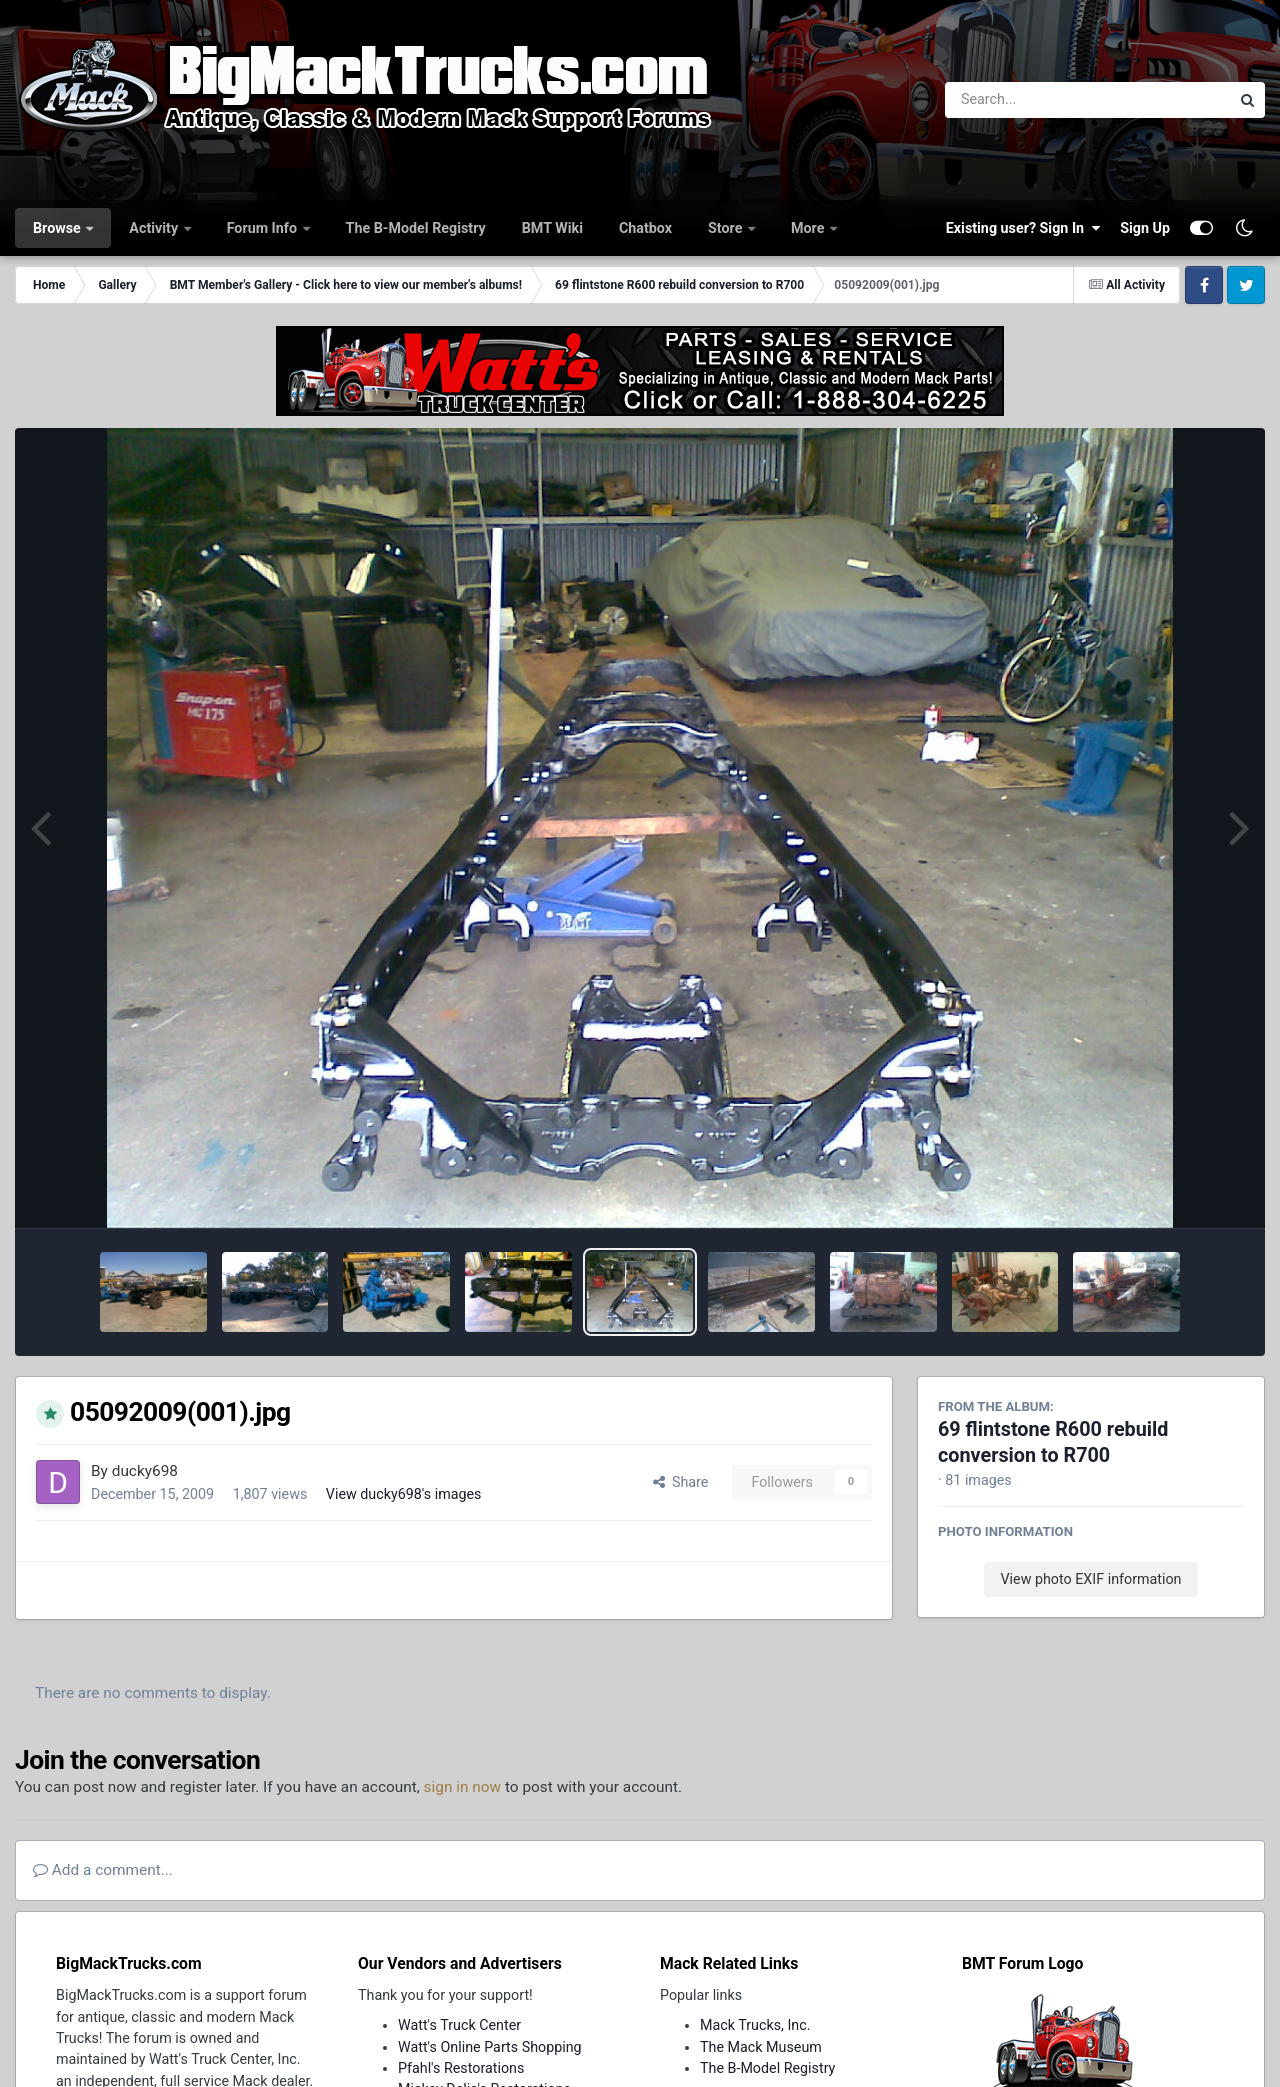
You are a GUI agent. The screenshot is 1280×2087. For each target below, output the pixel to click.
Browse (58, 228)
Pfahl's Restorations (461, 2068)
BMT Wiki (552, 228)
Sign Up (1145, 228)
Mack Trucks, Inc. (755, 2025)
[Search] (1032, 100)
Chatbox (645, 228)
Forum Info (264, 228)
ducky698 (145, 1471)
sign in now (463, 1787)
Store (727, 228)
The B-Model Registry (416, 228)
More (809, 228)
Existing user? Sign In (1023, 228)
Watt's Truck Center (459, 2025)
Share (681, 1482)
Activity (155, 228)
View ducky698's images (404, 1494)
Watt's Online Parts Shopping (490, 2047)
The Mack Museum (761, 2047)
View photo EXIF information (1090, 1579)
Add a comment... (103, 1870)
